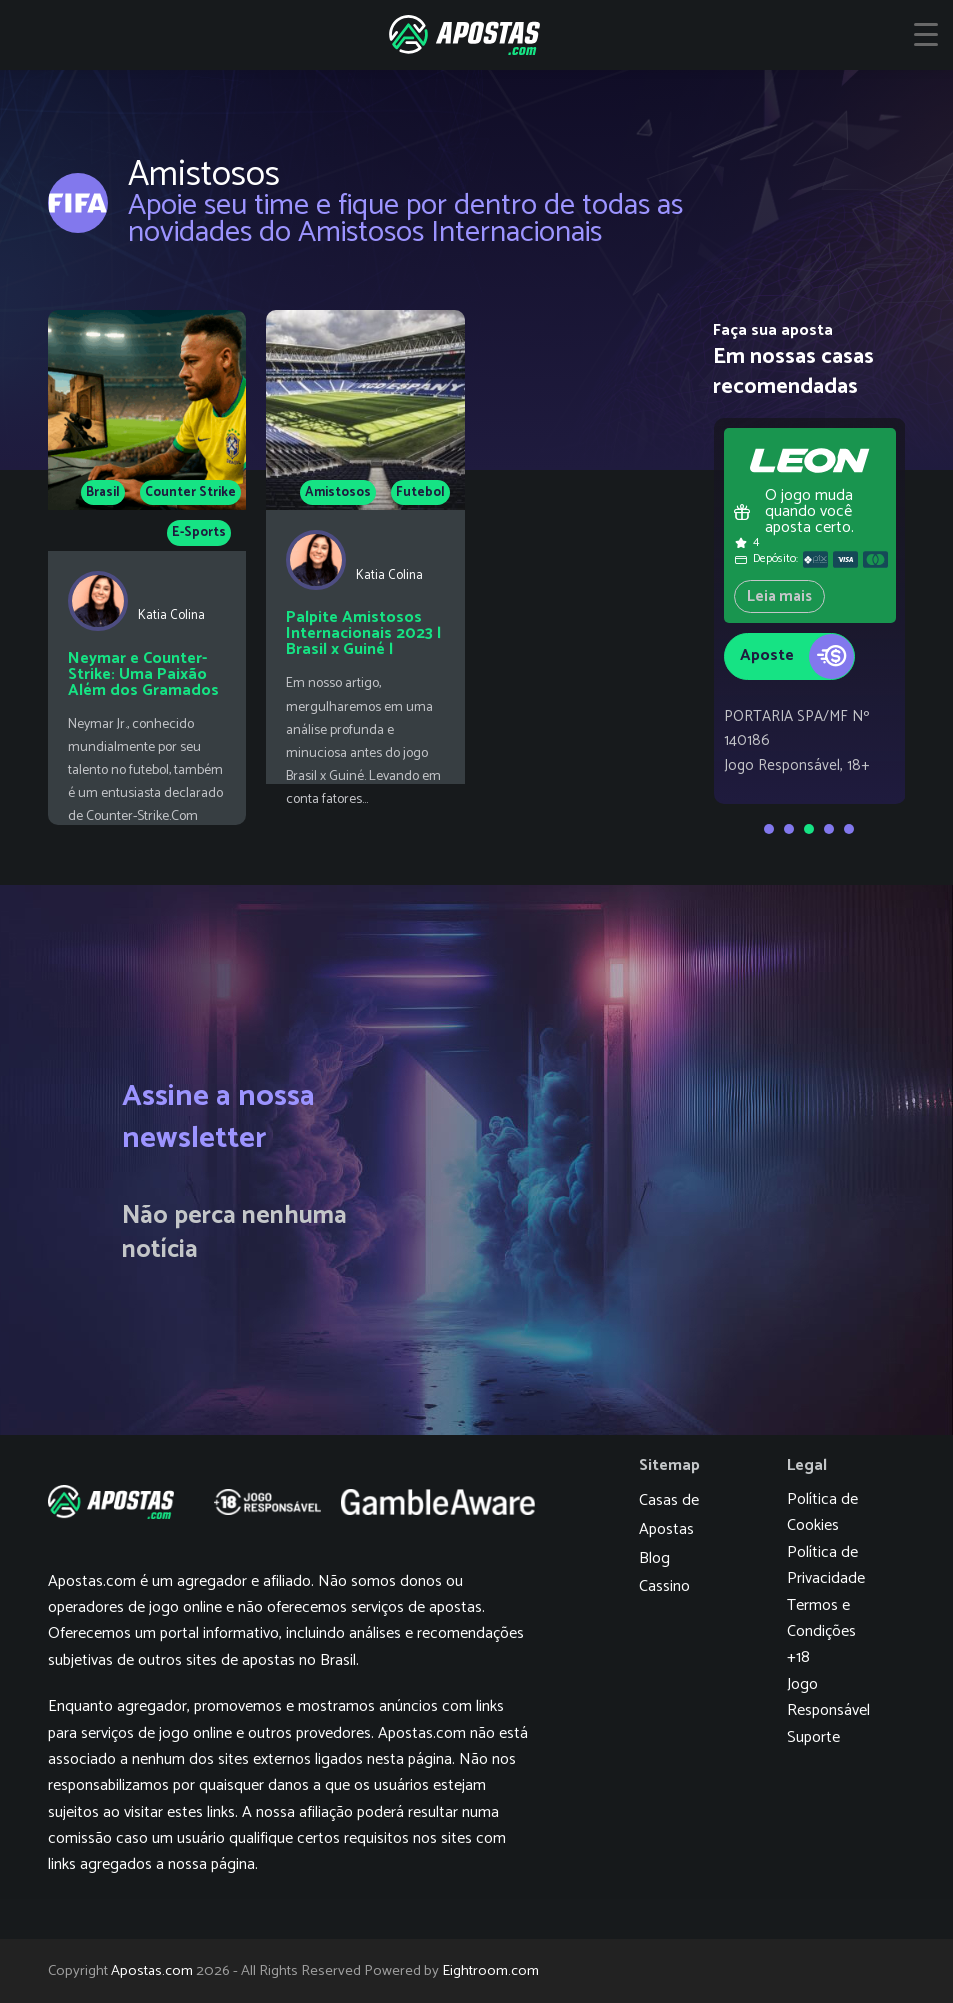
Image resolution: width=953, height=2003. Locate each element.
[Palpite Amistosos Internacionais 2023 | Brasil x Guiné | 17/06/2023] (365, 567)
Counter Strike (190, 492)
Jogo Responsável (828, 1697)
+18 (798, 1657)
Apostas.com (152, 1971)
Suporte (813, 1737)
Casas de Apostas (669, 1515)
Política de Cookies (822, 1512)
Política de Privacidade (826, 1565)
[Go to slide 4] (829, 829)
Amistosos (338, 492)
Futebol (420, 492)
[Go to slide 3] (809, 829)
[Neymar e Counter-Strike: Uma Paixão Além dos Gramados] (147, 567)
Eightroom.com (490, 1971)
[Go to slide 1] (769, 829)
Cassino (664, 1586)
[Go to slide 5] (849, 829)
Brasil (103, 492)
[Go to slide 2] (789, 829)
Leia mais (779, 596)
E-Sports (199, 532)
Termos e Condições (821, 1618)
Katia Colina (171, 615)
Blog (654, 1558)
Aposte (797, 656)
